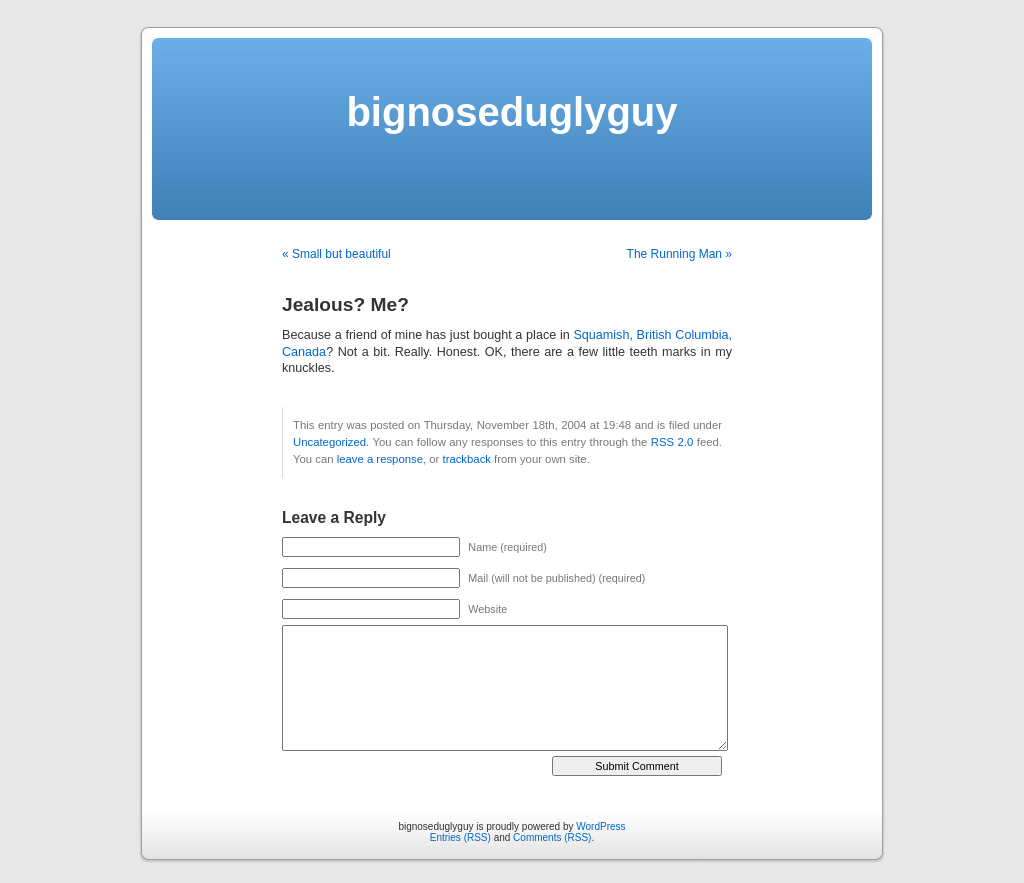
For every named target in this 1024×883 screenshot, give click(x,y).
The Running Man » (679, 254)
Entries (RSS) (460, 837)
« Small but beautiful (336, 254)
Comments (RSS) (552, 837)
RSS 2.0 (672, 442)
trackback (466, 459)
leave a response (380, 459)
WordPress (600, 826)
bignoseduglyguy (511, 112)
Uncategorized (329, 442)
